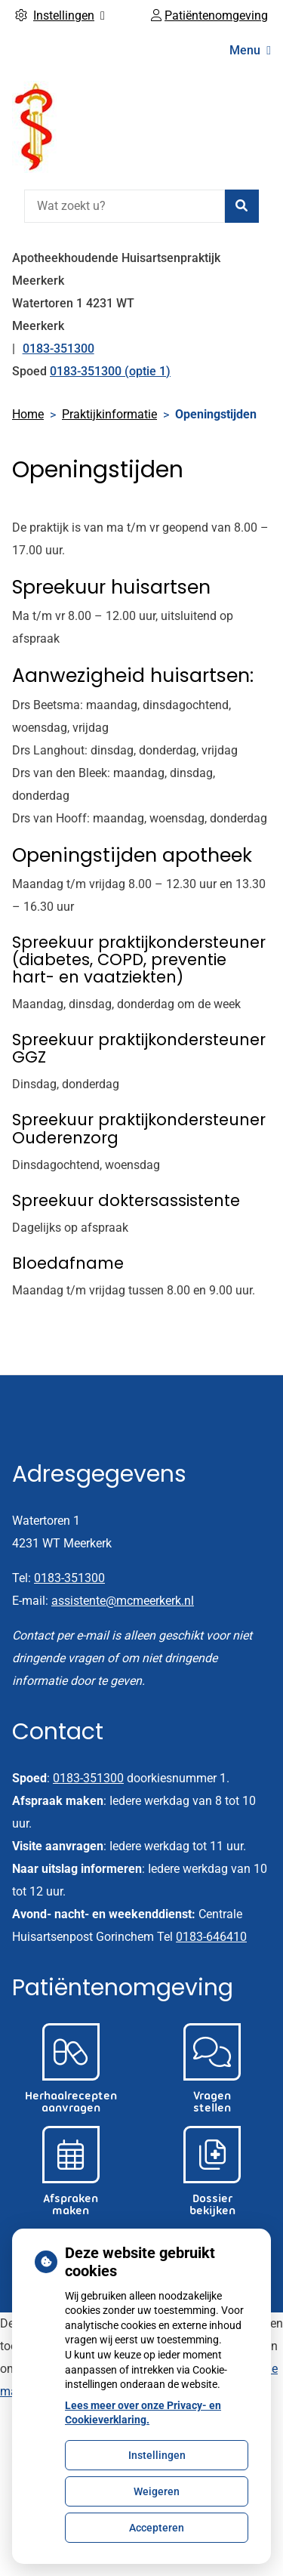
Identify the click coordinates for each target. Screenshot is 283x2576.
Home (28, 414)
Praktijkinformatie (109, 414)
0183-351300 (69, 1578)
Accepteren (156, 2528)
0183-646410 (211, 1937)
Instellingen (157, 2455)
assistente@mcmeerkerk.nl (122, 1600)
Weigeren (157, 2491)
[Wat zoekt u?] (124, 206)
